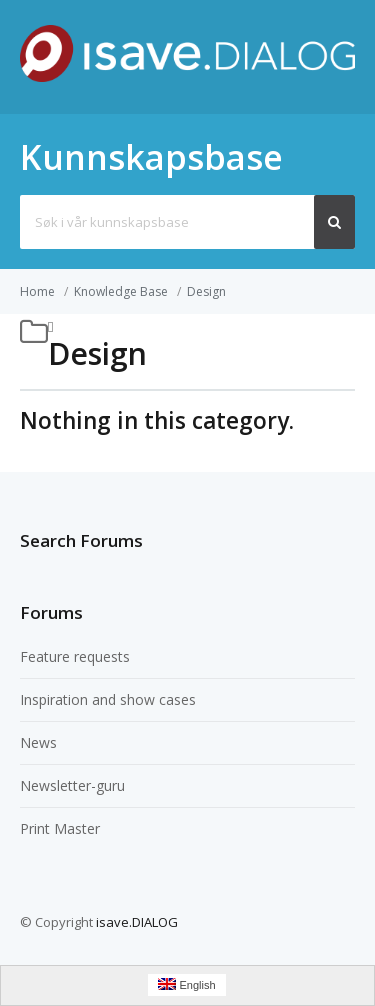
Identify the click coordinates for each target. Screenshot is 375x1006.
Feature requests (75, 656)
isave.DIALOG (137, 922)
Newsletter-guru (72, 785)
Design (206, 291)
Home (37, 291)
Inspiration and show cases (108, 699)
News (38, 742)
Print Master (60, 828)
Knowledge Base (121, 291)
